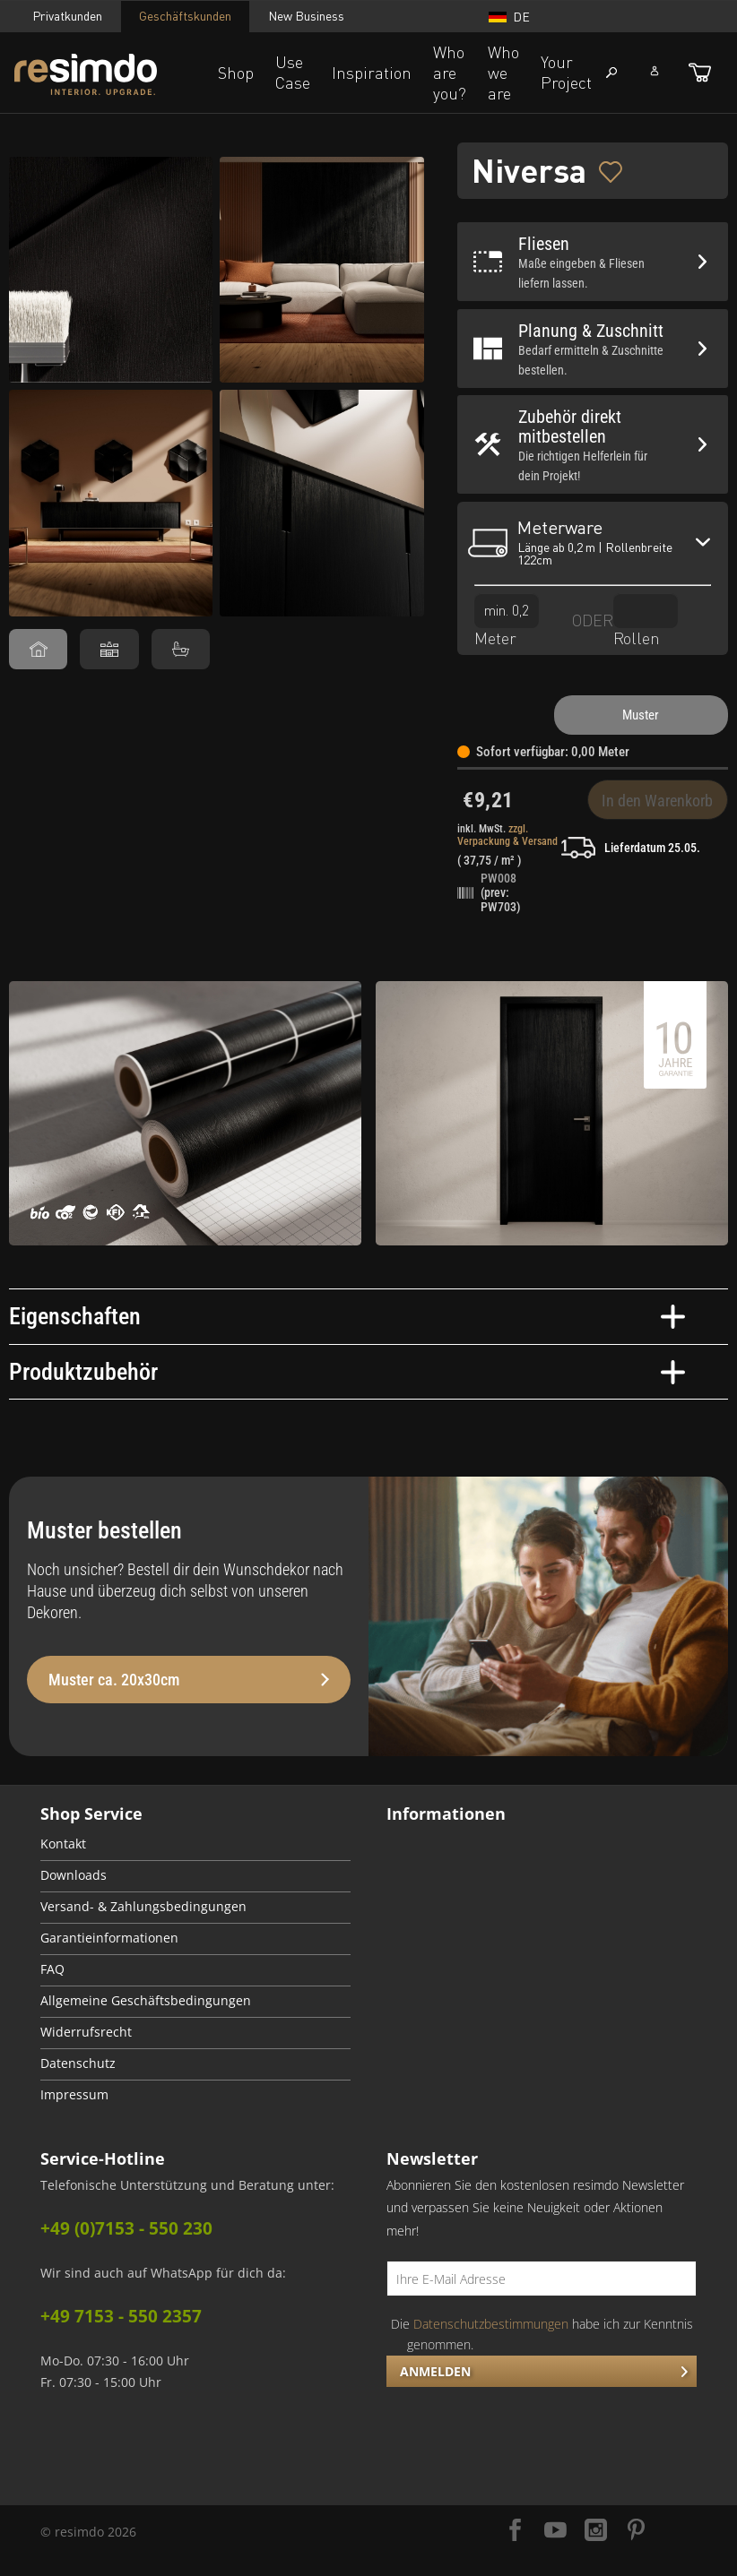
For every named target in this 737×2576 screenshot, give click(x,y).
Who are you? (449, 72)
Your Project (566, 72)
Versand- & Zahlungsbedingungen (143, 1907)
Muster (640, 715)
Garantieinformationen (109, 1938)
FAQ (52, 1969)
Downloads (73, 1875)
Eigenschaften (347, 1316)
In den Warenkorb (657, 800)
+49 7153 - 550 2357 (121, 2316)
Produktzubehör (347, 1371)
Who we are (503, 72)
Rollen (645, 620)
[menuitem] (195, 1845)
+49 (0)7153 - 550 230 (126, 2228)
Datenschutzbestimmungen (490, 2323)
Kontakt (63, 1844)
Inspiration (372, 72)
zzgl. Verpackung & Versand (507, 835)
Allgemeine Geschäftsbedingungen (145, 2001)
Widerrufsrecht (86, 2032)
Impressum (74, 2095)
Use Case (292, 72)
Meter (506, 620)
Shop (236, 72)
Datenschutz (78, 2063)
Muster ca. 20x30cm (188, 1679)
